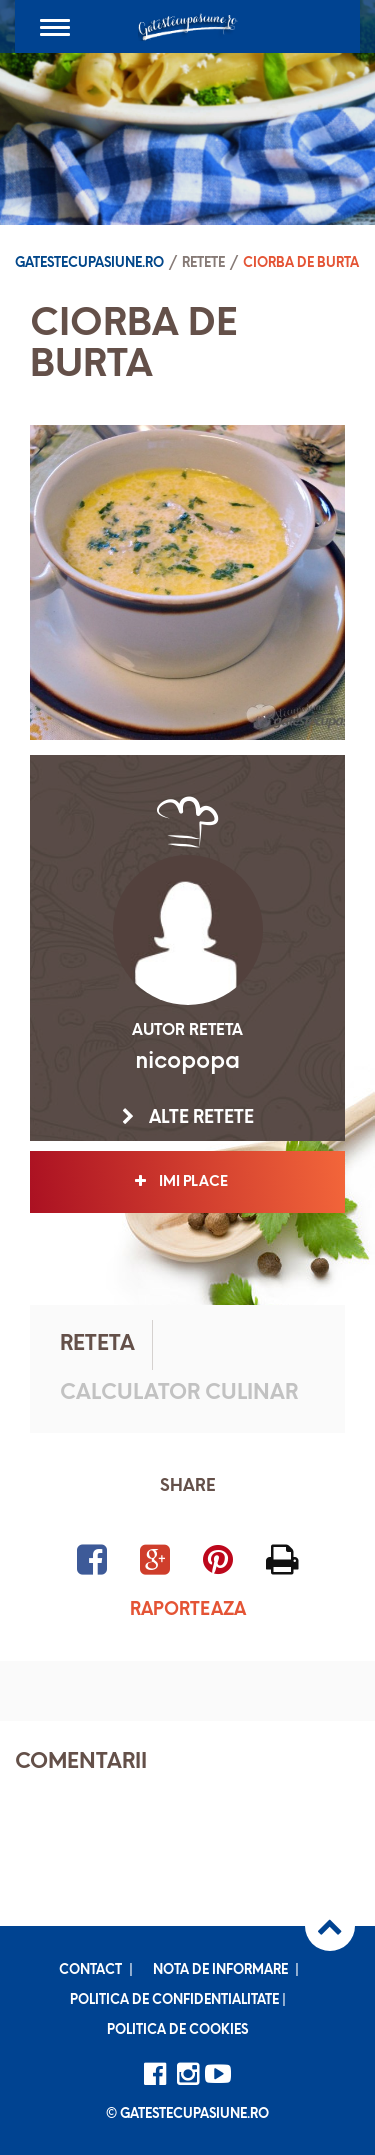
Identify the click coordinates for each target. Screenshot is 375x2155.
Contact (90, 1970)
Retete (203, 263)
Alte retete (188, 1118)
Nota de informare (220, 1970)
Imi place (187, 1182)
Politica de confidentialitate (174, 2000)
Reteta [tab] (97, 1344)
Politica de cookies (177, 2030)
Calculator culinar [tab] (179, 1393)
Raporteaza (188, 1610)
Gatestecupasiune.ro (89, 263)
